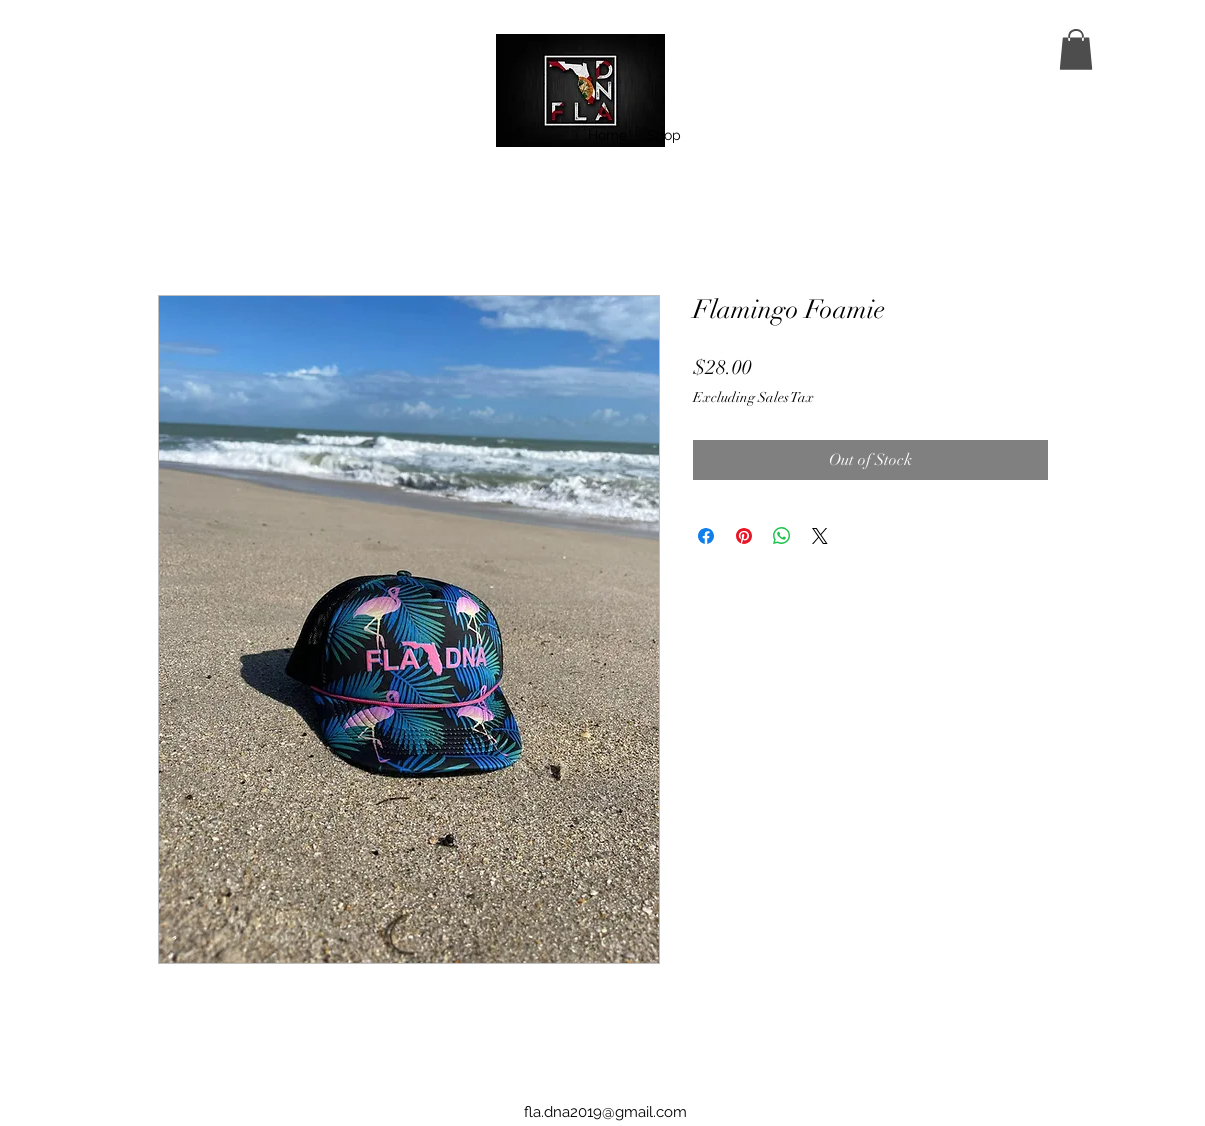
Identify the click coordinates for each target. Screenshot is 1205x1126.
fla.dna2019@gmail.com (605, 1112)
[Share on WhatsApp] (782, 536)
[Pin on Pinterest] (744, 536)
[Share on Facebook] (706, 536)
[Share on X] (820, 536)
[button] (1076, 49)
